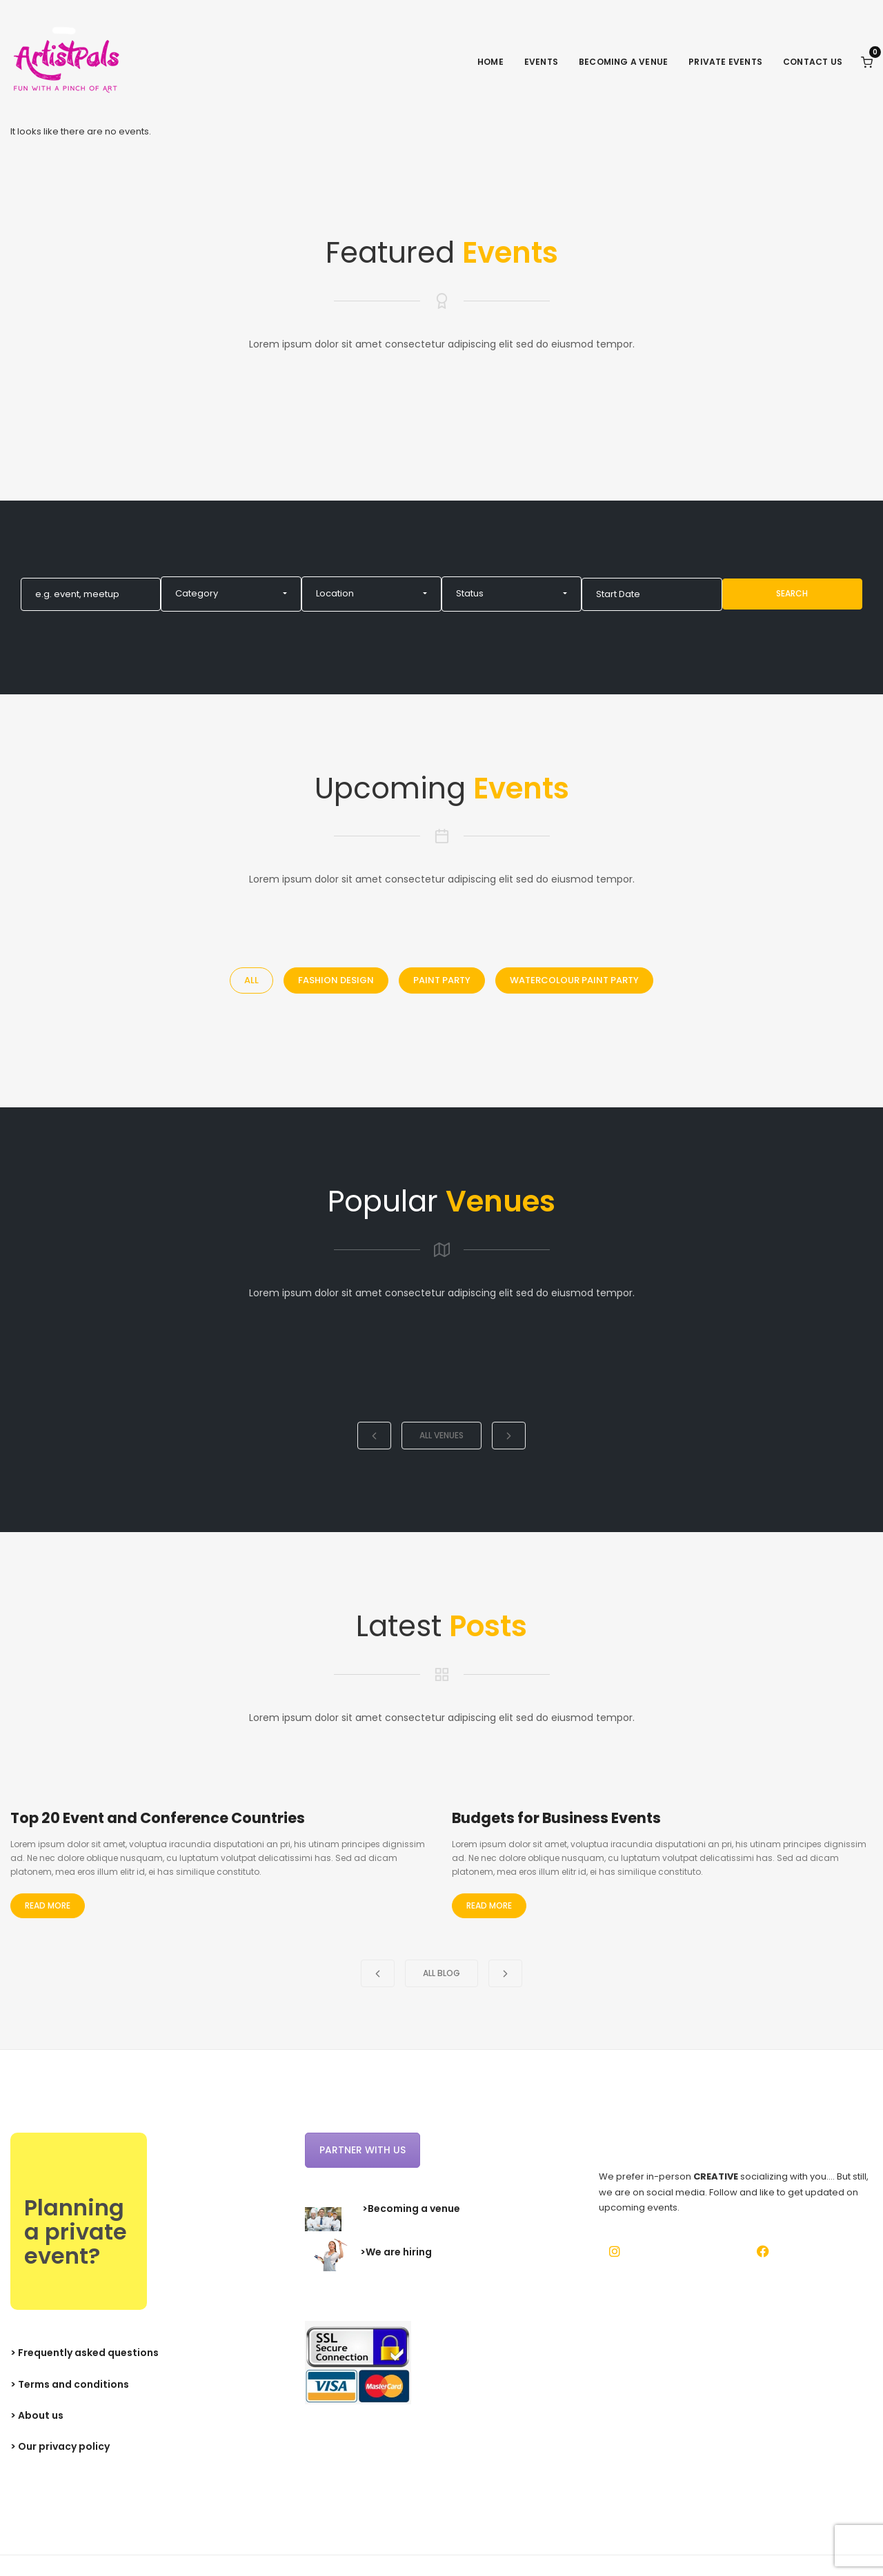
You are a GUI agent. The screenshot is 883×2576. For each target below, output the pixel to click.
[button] (231, 593)
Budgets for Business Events (556, 1818)
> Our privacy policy (60, 2446)
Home (490, 62)
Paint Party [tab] (441, 980)
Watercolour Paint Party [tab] (574, 980)
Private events (725, 62)
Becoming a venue (623, 62)
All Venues (441, 1435)
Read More (47, 1905)
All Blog (441, 1973)
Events (541, 62)
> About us (36, 2415)
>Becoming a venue (411, 2208)
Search (792, 593)
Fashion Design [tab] (336, 980)
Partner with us (362, 2150)
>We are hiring (396, 2253)
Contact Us (812, 62)
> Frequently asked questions (84, 2352)
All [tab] (251, 980)
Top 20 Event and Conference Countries (157, 1818)
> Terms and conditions (69, 2384)
